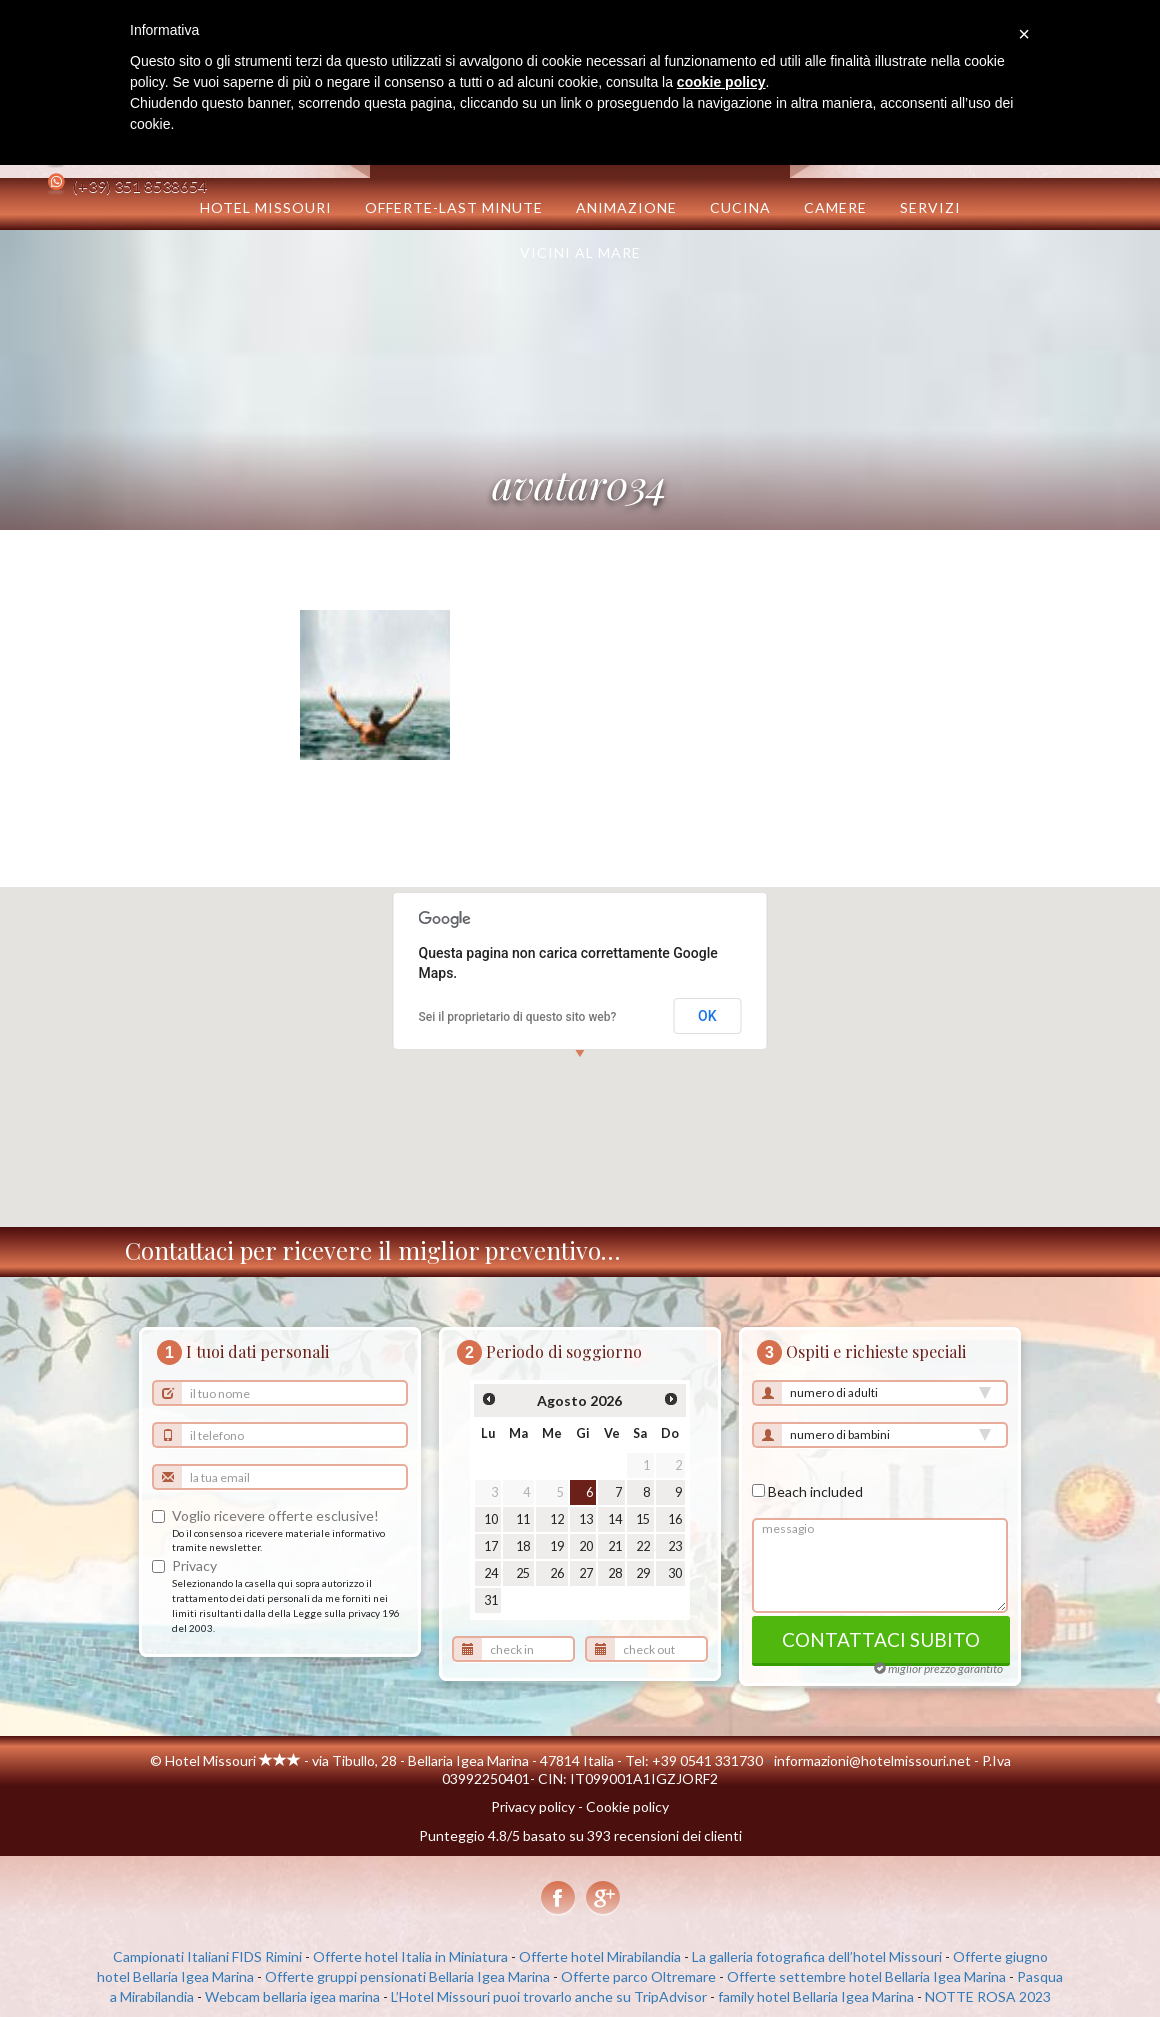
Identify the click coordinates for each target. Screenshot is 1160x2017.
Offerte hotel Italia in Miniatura (410, 1956)
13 (586, 1519)
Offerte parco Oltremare (638, 1976)
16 (675, 1519)
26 (557, 1573)
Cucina (740, 207)
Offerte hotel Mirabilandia (600, 1956)
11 (523, 1519)
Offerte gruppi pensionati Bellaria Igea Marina (407, 1976)
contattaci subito (881, 1639)
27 (586, 1573)
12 (557, 1519)
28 (615, 1573)
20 (586, 1546)
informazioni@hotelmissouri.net (872, 1760)
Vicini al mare (580, 252)
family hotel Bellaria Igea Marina (816, 1996)
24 (491, 1573)
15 (643, 1519)
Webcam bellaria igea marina (292, 1996)
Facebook (558, 1899)
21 (615, 1546)
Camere (835, 207)
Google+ (603, 1899)
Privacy (194, 1565)
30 (675, 1573)
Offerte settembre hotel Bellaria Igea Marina (866, 1976)
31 (491, 1600)
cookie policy (721, 82)
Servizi (930, 207)
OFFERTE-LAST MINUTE (454, 207)
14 (615, 1519)
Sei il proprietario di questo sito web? (518, 1017)
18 (523, 1546)
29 (643, 1573)
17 (491, 1546)
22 (643, 1546)
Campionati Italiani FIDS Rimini (207, 1956)
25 (523, 1573)
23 (675, 1546)
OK (707, 1016)
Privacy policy (533, 1806)
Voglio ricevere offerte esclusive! (275, 1515)
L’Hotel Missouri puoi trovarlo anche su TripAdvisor (549, 1996)
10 (491, 1519)
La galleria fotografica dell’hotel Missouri (817, 1956)
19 (557, 1546)
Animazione (626, 207)
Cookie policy (627, 1806)
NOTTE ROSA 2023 (988, 1996)
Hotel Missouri (266, 207)
